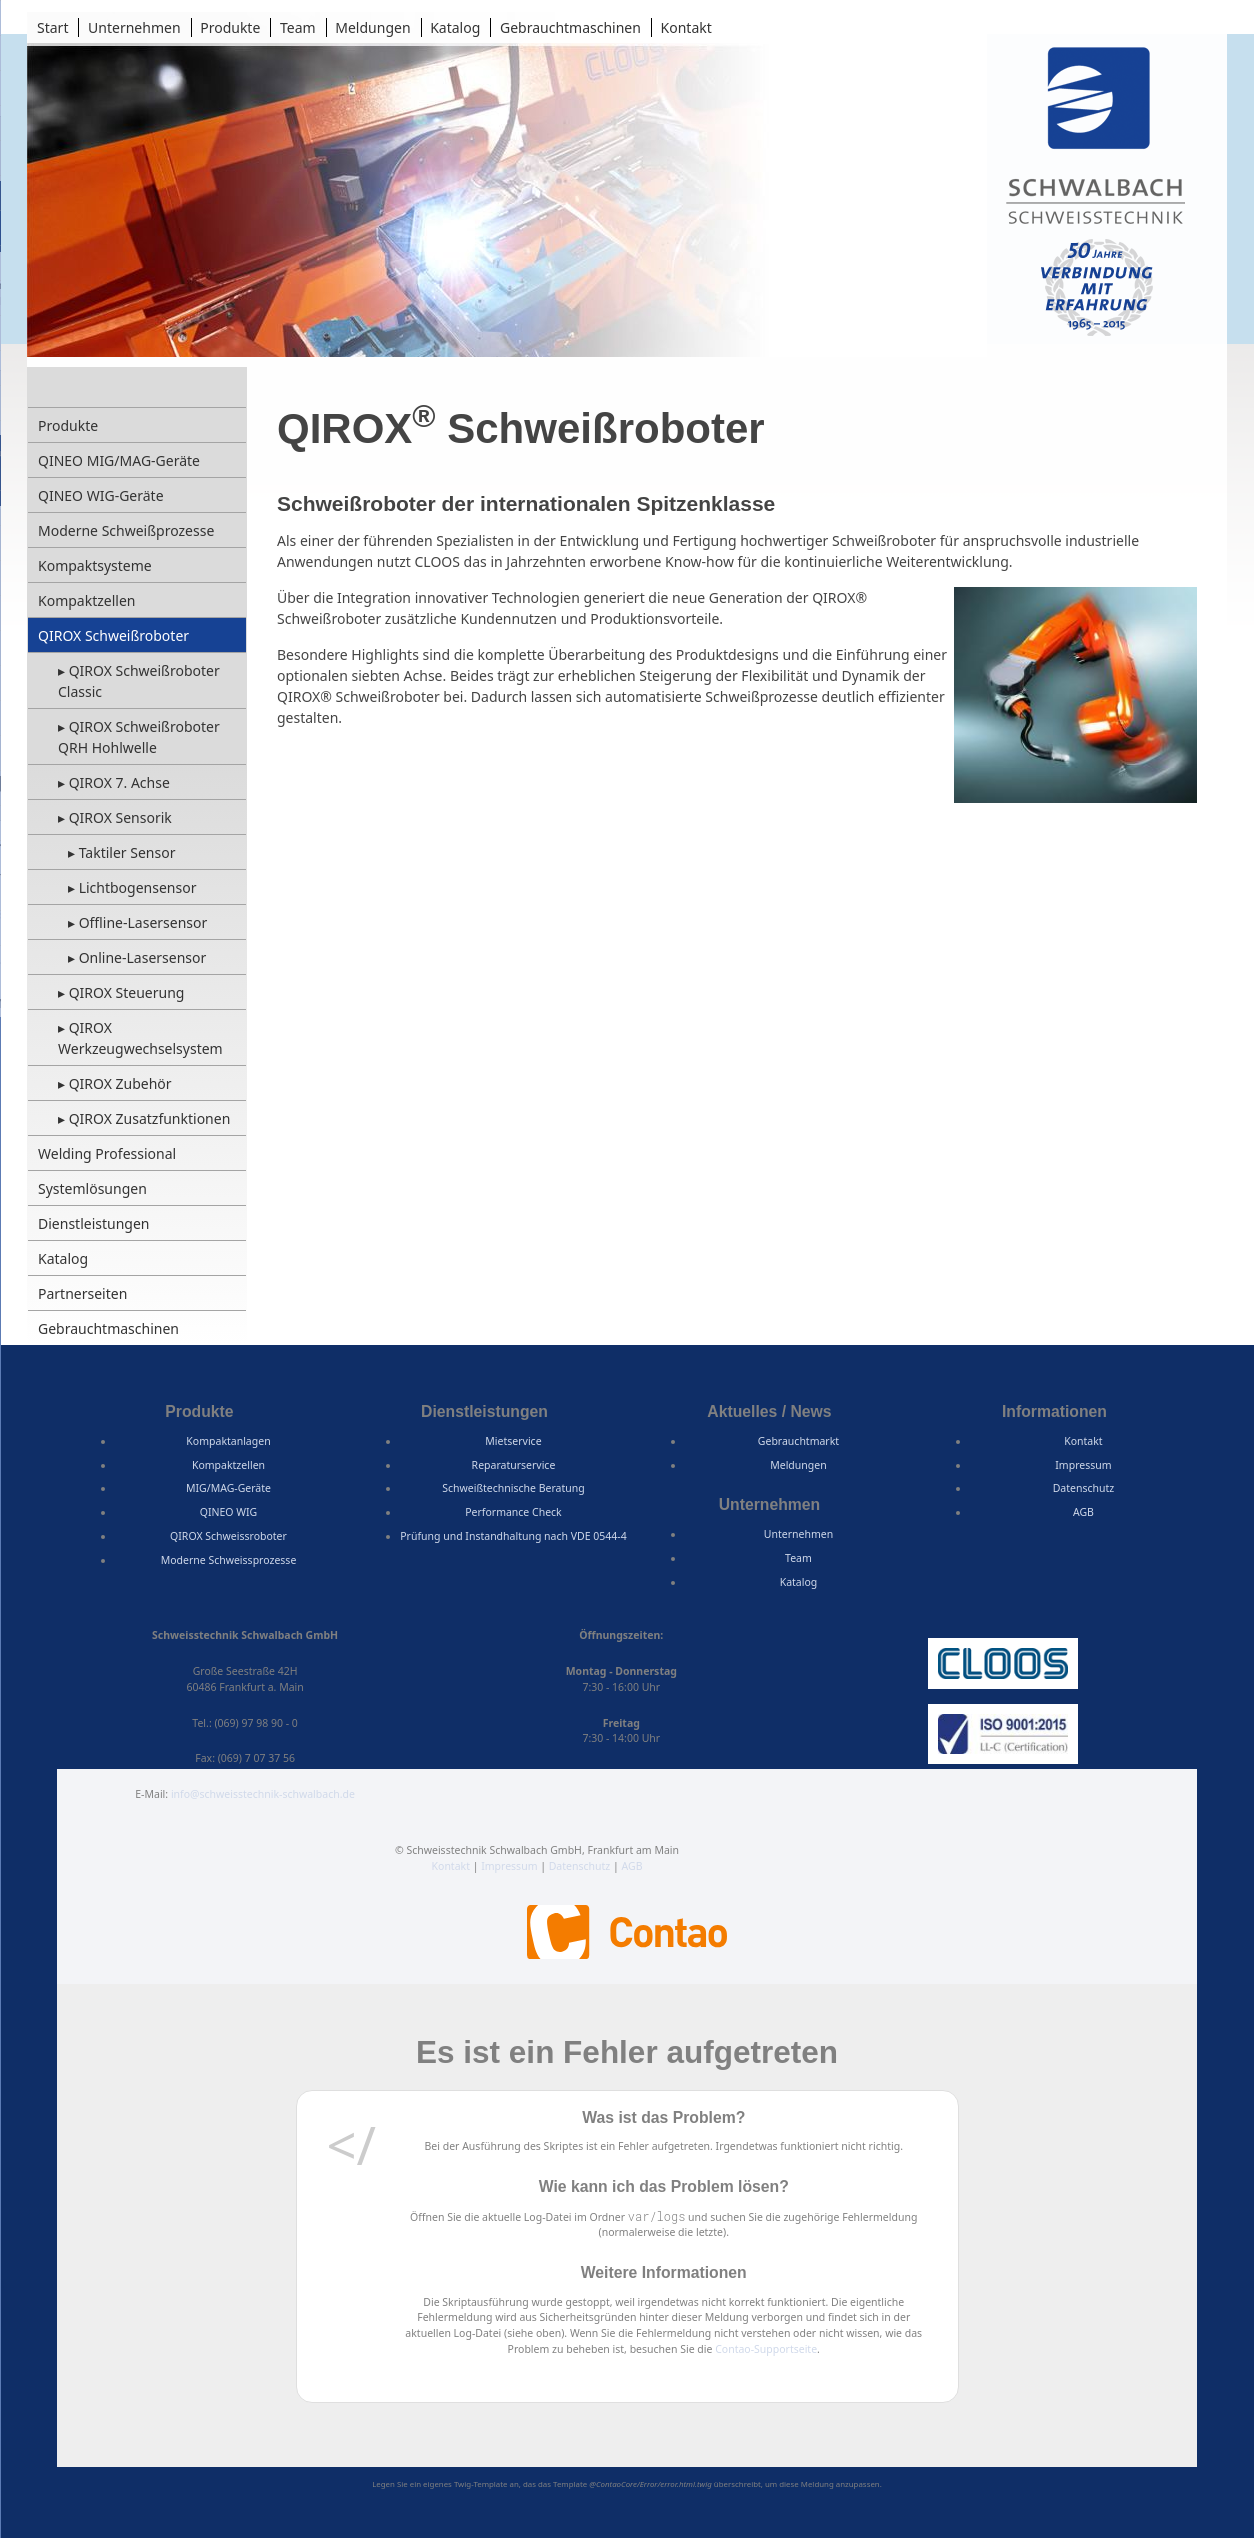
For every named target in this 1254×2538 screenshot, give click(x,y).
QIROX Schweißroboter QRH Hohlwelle (139, 737)
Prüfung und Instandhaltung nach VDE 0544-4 (513, 1536)
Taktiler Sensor (127, 852)
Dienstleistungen (93, 1223)
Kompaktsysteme (95, 565)
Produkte (230, 27)
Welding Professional (107, 1153)
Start (52, 27)
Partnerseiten (82, 1293)
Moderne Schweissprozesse (229, 1560)
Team (298, 27)
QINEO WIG (228, 1512)
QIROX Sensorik (120, 817)
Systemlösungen (92, 1188)
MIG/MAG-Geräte (228, 1488)
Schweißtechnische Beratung (513, 1488)
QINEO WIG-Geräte (101, 495)
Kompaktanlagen (228, 1441)
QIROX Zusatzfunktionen (150, 1118)
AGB (1083, 1512)
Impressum (1083, 1465)
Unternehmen (134, 27)
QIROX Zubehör (120, 1083)
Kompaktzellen (86, 600)
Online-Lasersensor (143, 957)
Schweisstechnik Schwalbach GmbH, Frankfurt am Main (1096, 138)
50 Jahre (1097, 287)
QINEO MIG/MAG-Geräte (119, 460)
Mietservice (513, 1441)
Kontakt (686, 27)
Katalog (455, 27)
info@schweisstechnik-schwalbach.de (263, 1794)
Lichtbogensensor (138, 887)
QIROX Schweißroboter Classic (139, 681)
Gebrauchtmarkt (798, 1441)
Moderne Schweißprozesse (126, 530)
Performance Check (513, 1512)
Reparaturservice (514, 1465)
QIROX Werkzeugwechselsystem (140, 1038)
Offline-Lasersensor (143, 922)
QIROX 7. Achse (119, 782)
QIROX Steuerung (127, 992)
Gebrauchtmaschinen (570, 27)
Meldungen (372, 27)
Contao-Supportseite (766, 2349)
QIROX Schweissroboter (228, 1536)
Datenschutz (1084, 1488)
